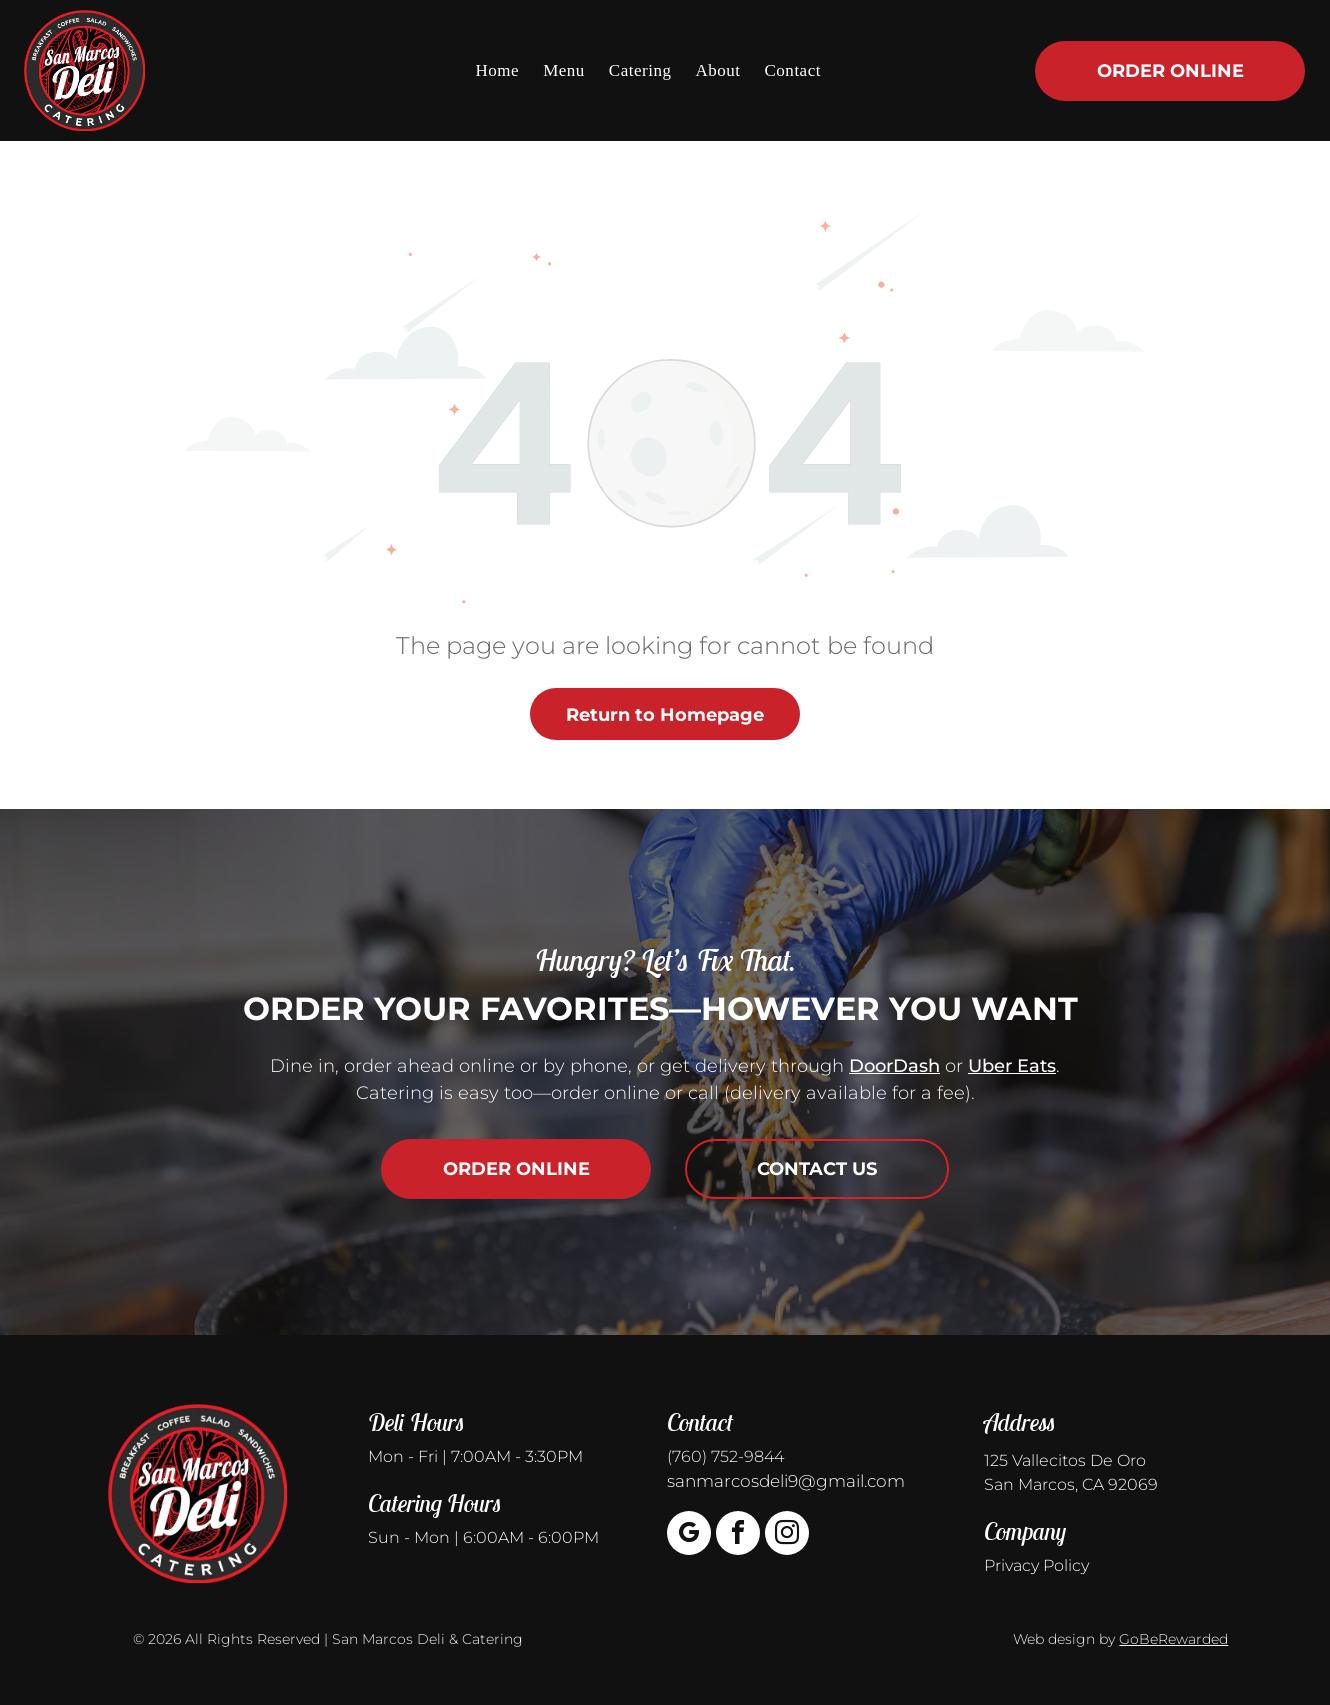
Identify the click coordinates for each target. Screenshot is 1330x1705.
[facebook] (738, 1535)
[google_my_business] (689, 1535)
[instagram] (787, 1535)
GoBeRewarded (1173, 1639)
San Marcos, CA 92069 (1071, 1484)
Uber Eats (1012, 1066)
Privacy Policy (1036, 1565)
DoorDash (894, 1066)
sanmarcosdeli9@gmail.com (786, 1481)
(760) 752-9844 (725, 1456)
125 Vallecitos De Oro (1065, 1460)
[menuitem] (498, 70)
